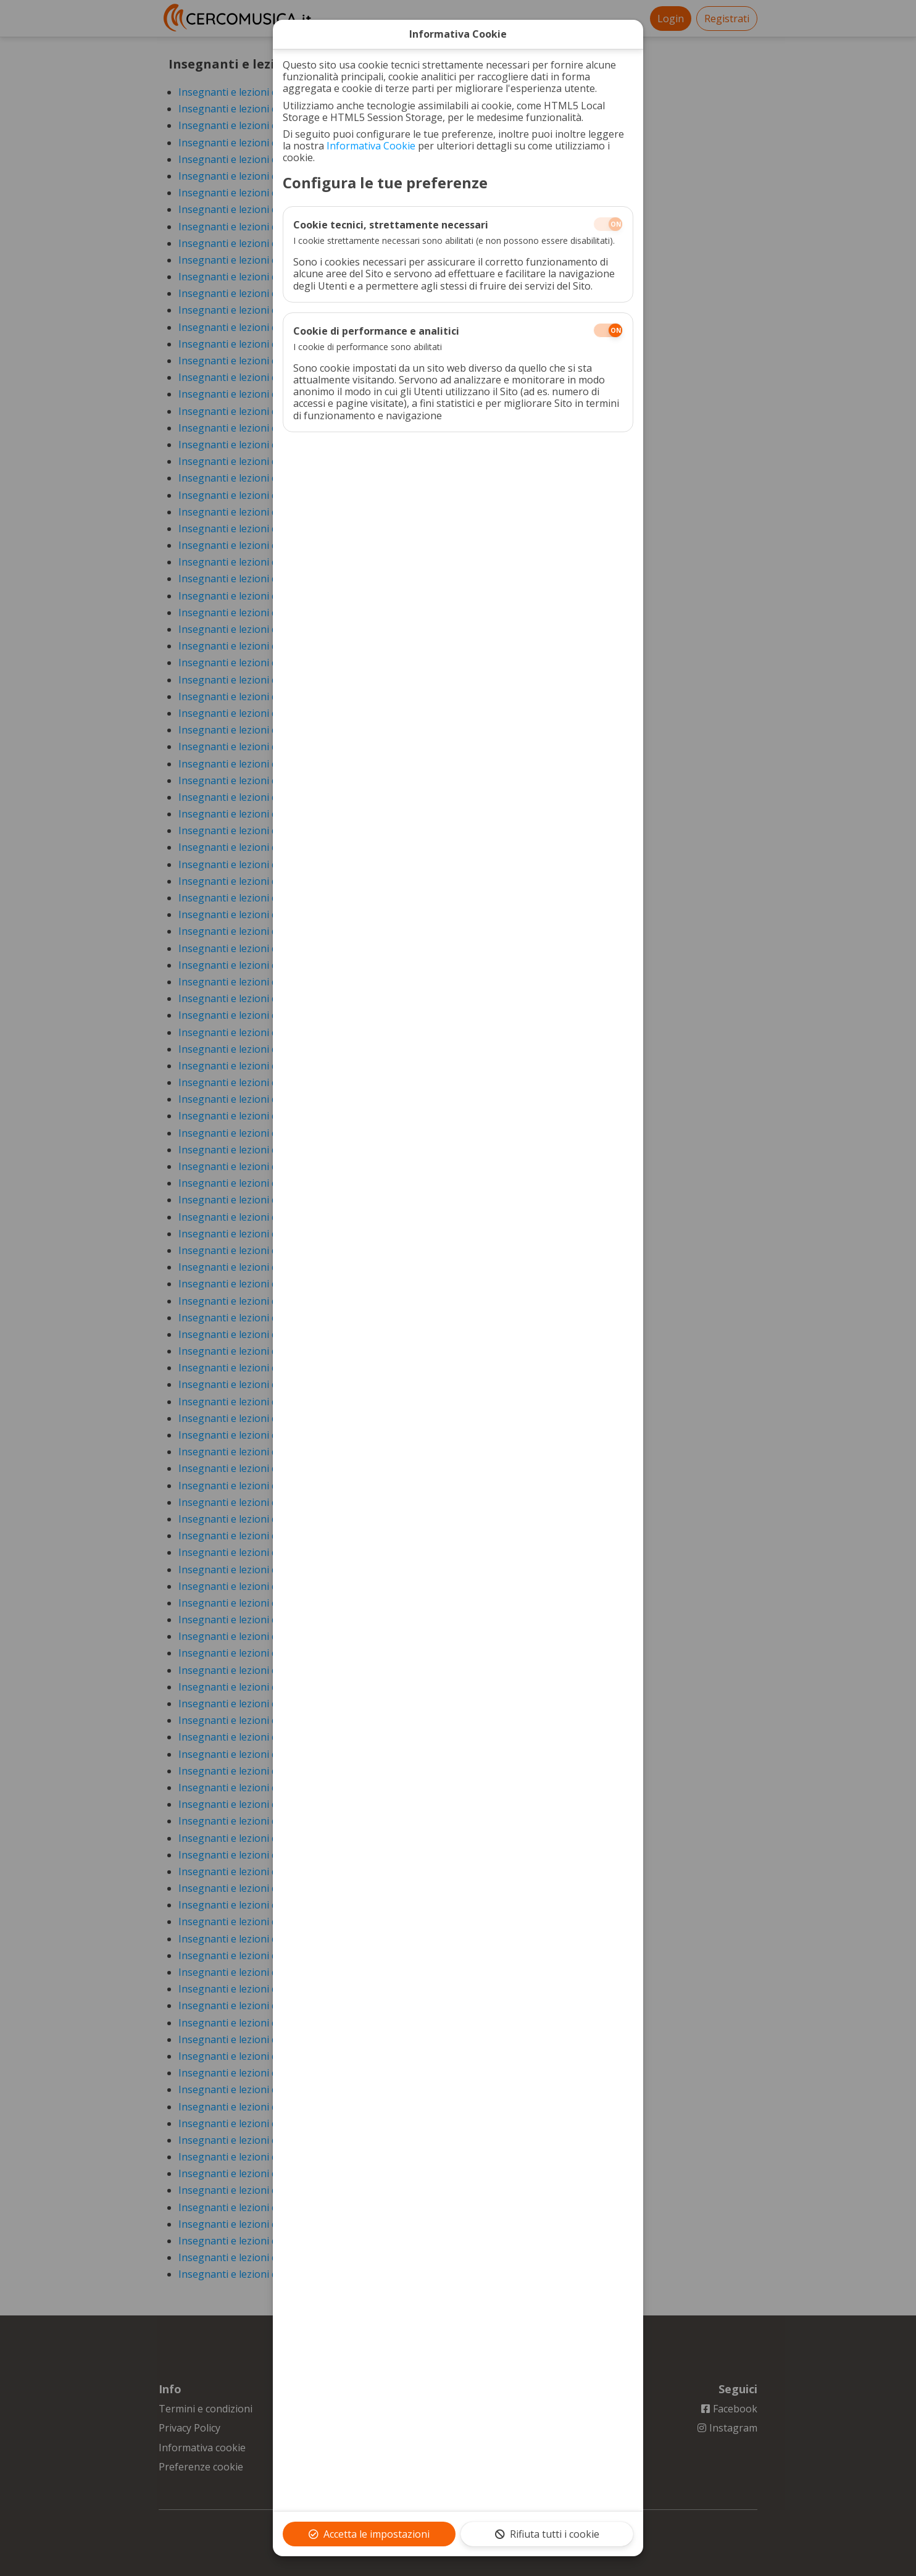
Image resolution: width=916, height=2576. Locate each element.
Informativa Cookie (371, 146)
